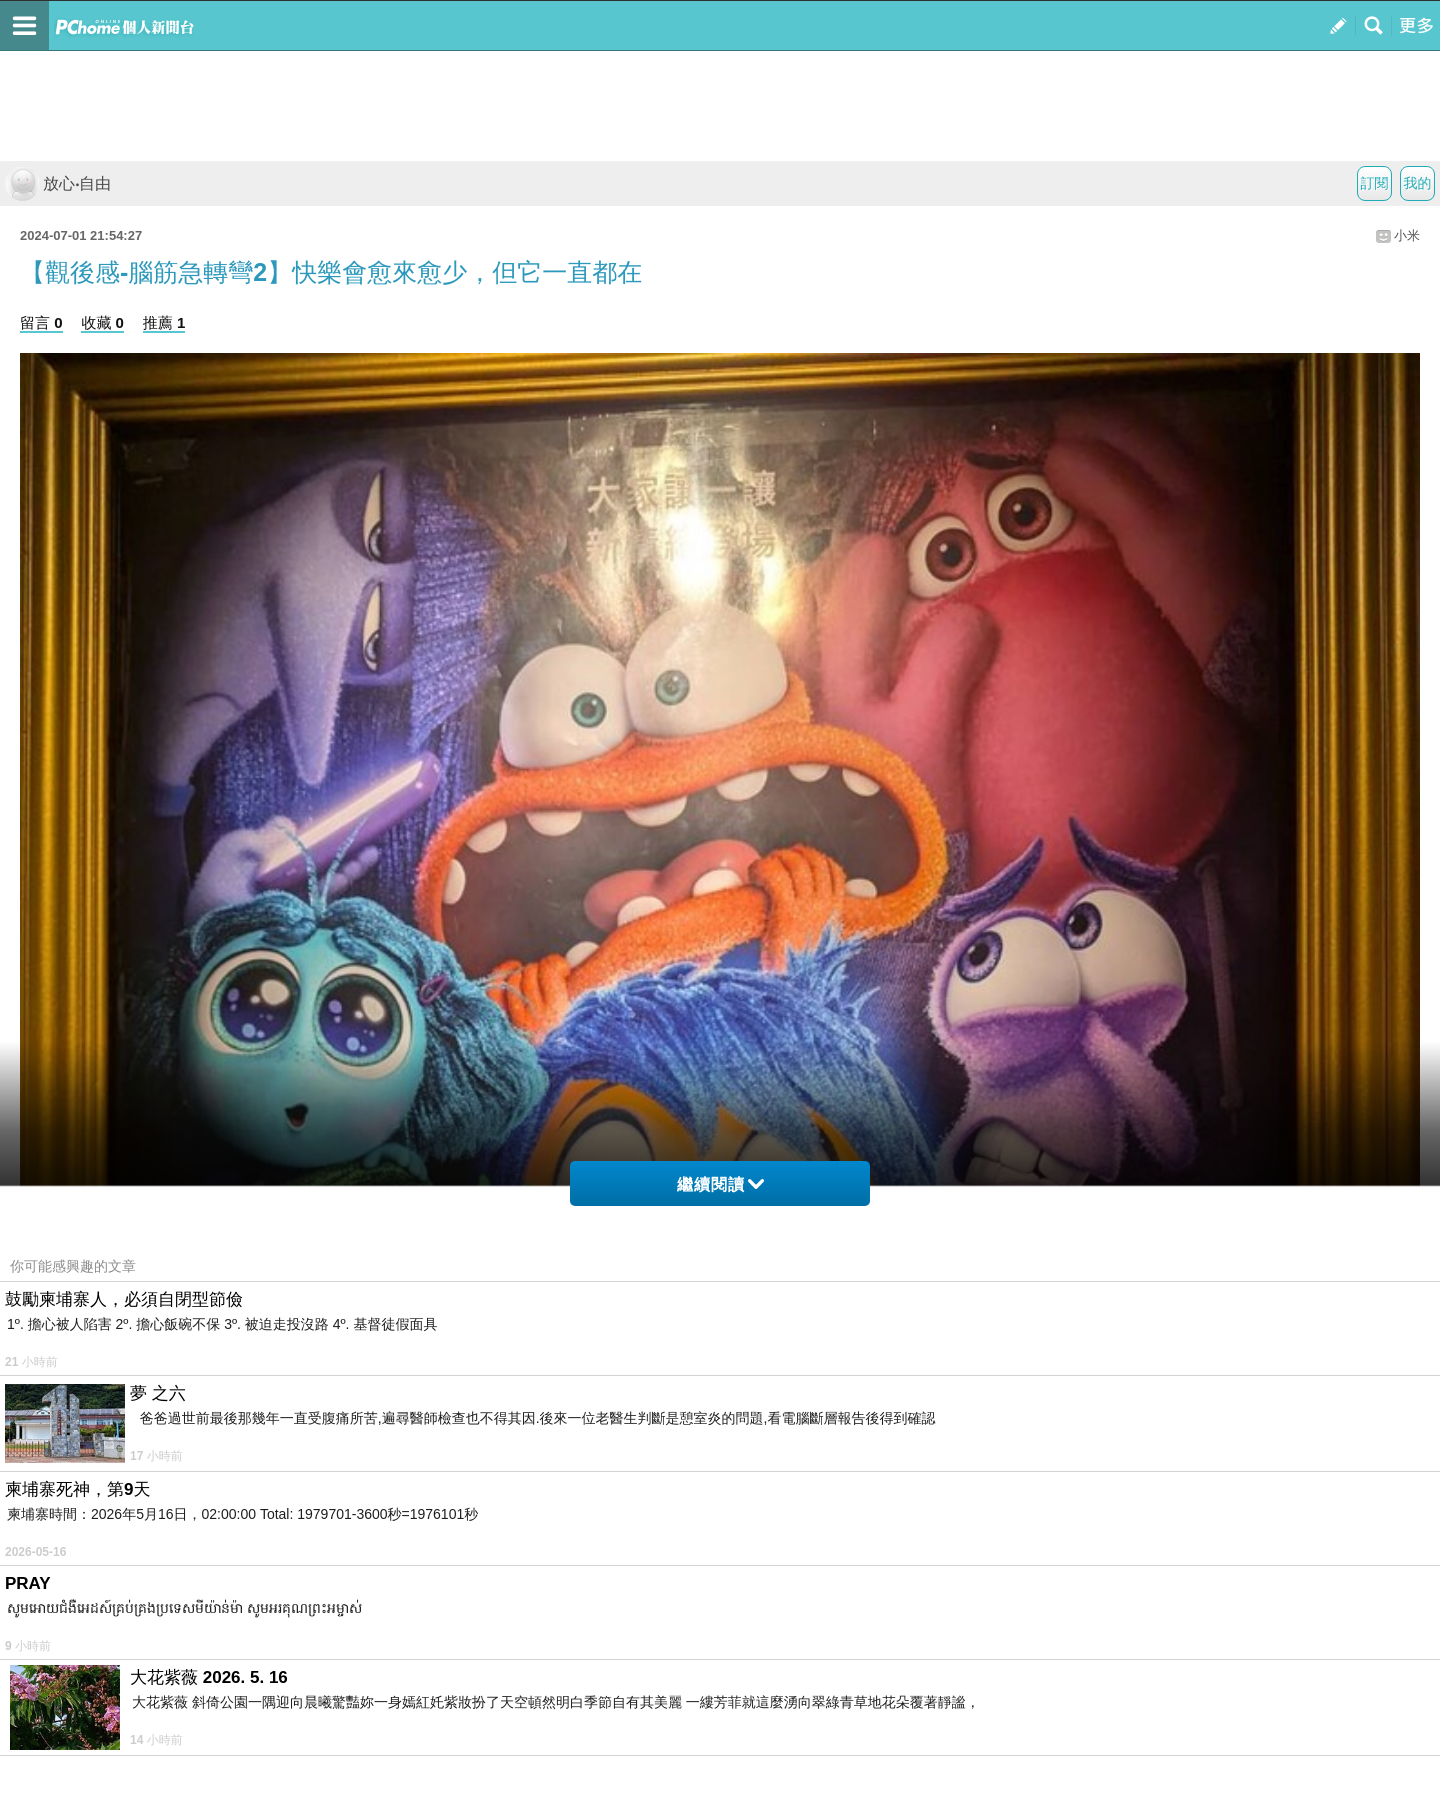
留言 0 (41, 322)
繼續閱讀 (720, 1184)
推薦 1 (164, 322)
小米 (1407, 235)
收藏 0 (102, 322)
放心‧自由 (58, 183)
